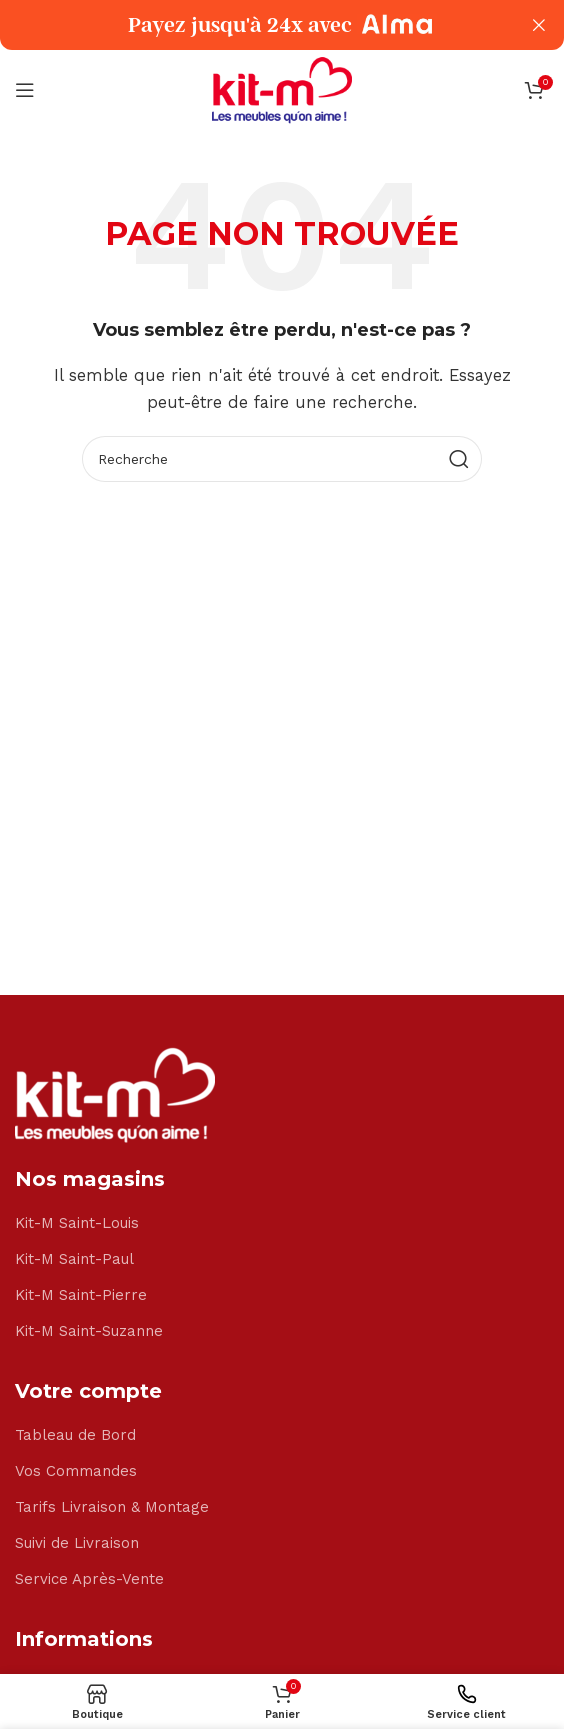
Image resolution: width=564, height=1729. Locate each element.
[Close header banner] (539, 25)
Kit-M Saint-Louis (77, 1223)
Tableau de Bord (75, 1435)
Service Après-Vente (89, 1579)
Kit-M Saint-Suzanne (89, 1331)
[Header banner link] (252, 25)
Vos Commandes (76, 1471)
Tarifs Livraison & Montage (112, 1507)
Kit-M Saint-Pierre (81, 1295)
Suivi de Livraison (77, 1543)
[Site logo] (282, 89)
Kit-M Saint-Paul (74, 1259)
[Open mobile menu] (25, 90)
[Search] (282, 459)
